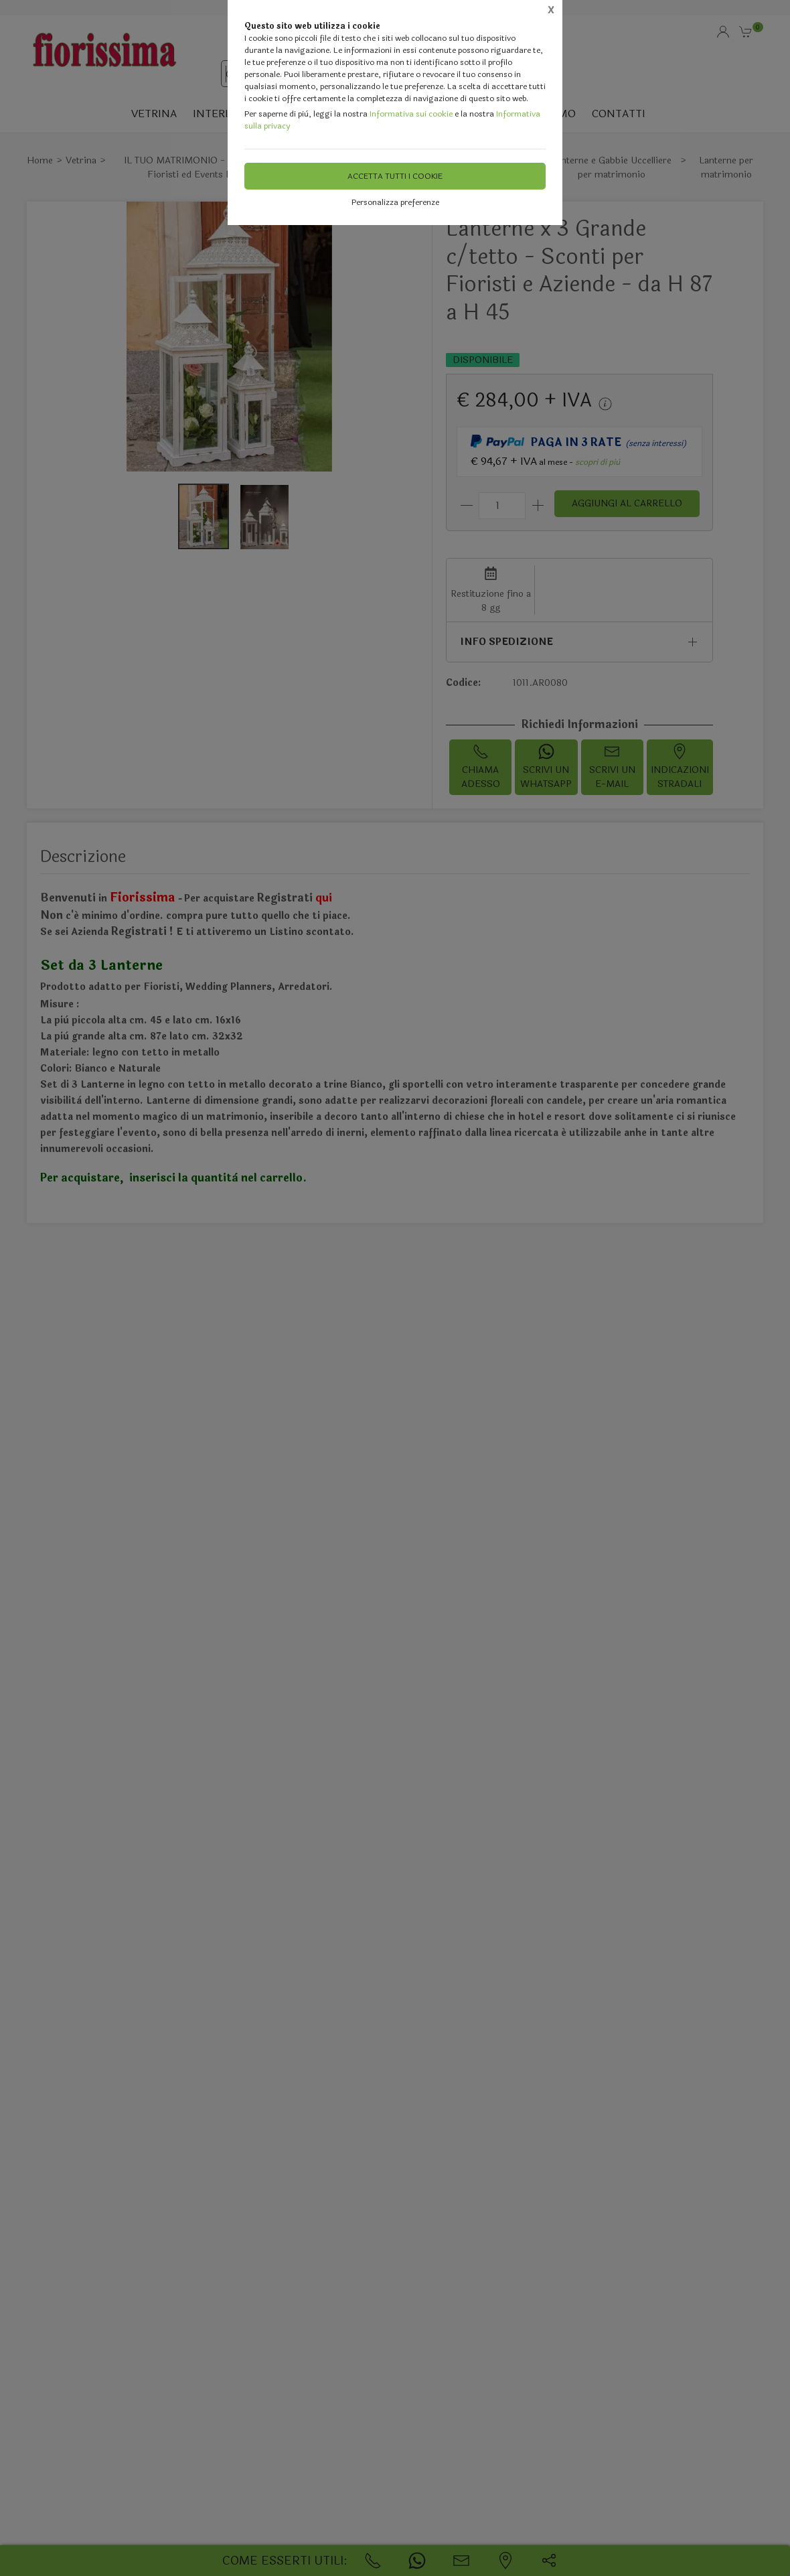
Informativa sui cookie (411, 114)
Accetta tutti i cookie (395, 176)
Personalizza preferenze (395, 202)
